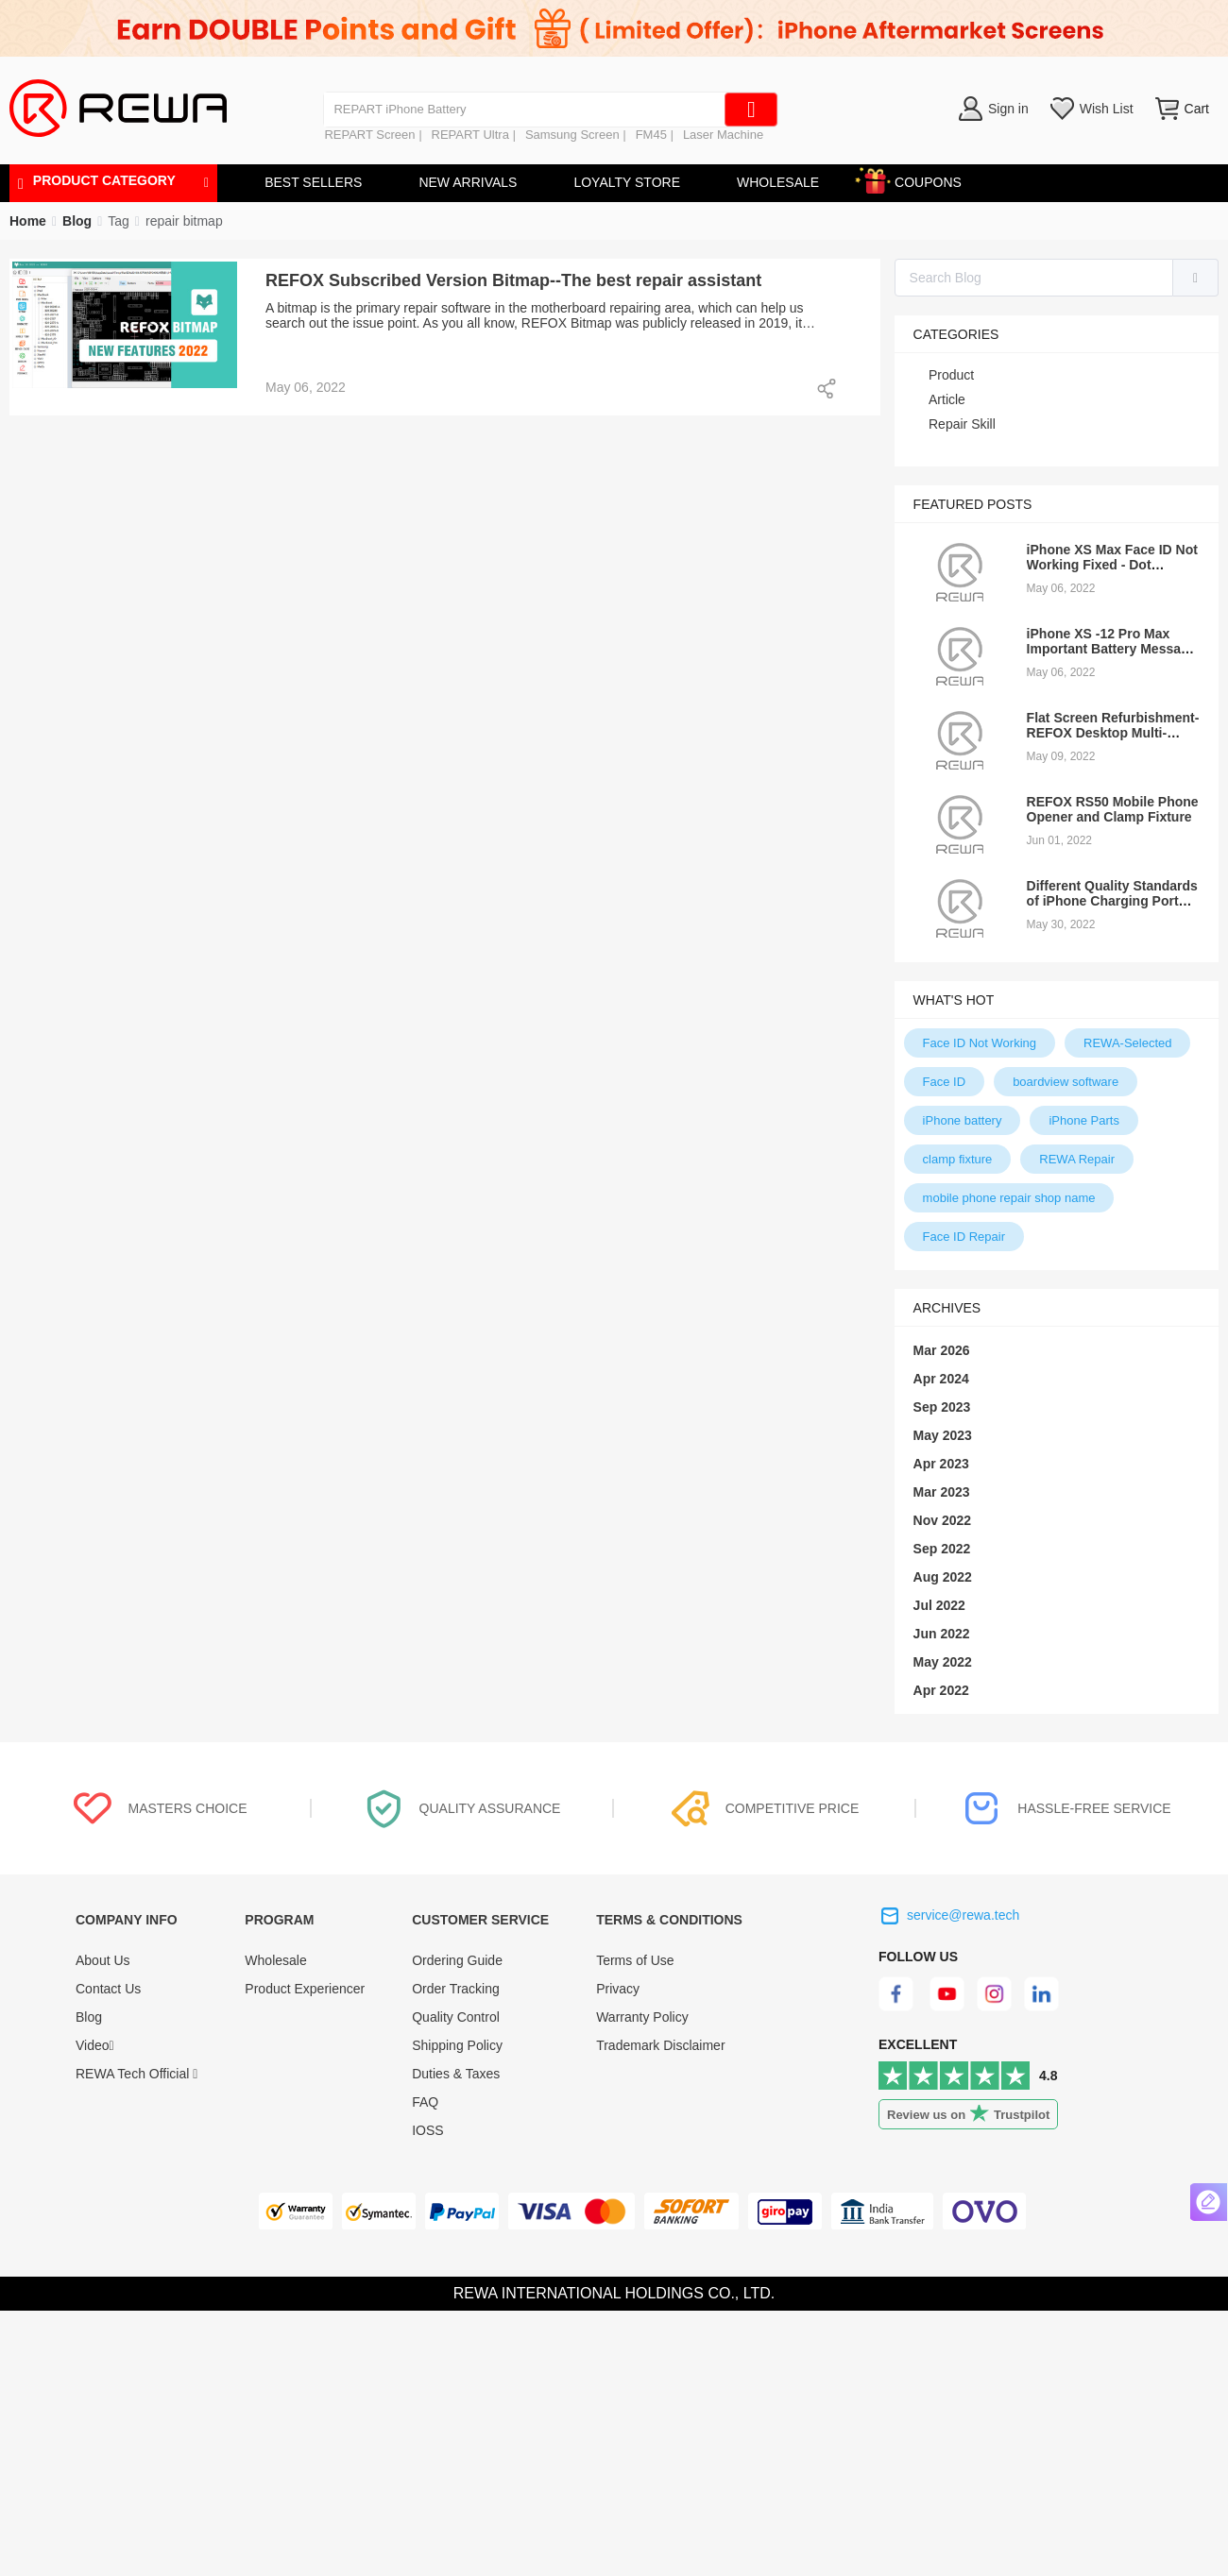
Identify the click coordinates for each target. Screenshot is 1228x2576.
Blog (89, 2017)
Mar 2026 (941, 1350)
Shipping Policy (457, 2045)
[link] (77, 221)
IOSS (427, 2130)
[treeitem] (1056, 375)
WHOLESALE (778, 182)
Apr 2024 (941, 1378)
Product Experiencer (305, 1988)
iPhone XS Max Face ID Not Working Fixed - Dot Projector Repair (1112, 564)
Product (951, 374)
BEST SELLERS (313, 182)
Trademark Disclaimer (660, 2045)
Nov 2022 (942, 1520)
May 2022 (942, 1661)
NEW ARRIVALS (467, 182)
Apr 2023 (941, 1463)
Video (95, 2045)
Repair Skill (962, 424)
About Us (103, 1960)
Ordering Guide (457, 1960)
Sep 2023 (942, 1407)
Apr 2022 (941, 1690)
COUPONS (919, 179)
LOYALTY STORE (626, 182)
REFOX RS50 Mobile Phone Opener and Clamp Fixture (1113, 809)
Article (947, 399)
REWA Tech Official (136, 2073)
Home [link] (27, 221)
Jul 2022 (939, 1605)
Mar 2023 (941, 1492)
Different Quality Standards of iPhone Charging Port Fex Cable (1112, 901)
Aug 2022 (942, 1577)
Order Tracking (456, 1988)
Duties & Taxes (456, 2073)
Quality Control (456, 2017)
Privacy (618, 1988)
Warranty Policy (642, 2017)
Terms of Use (635, 1960)
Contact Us (108, 1988)
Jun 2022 (941, 1633)
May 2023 (942, 1435)
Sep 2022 (942, 1548)
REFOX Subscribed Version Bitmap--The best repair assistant (513, 280)
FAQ (425, 2102)
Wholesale (275, 1960)
